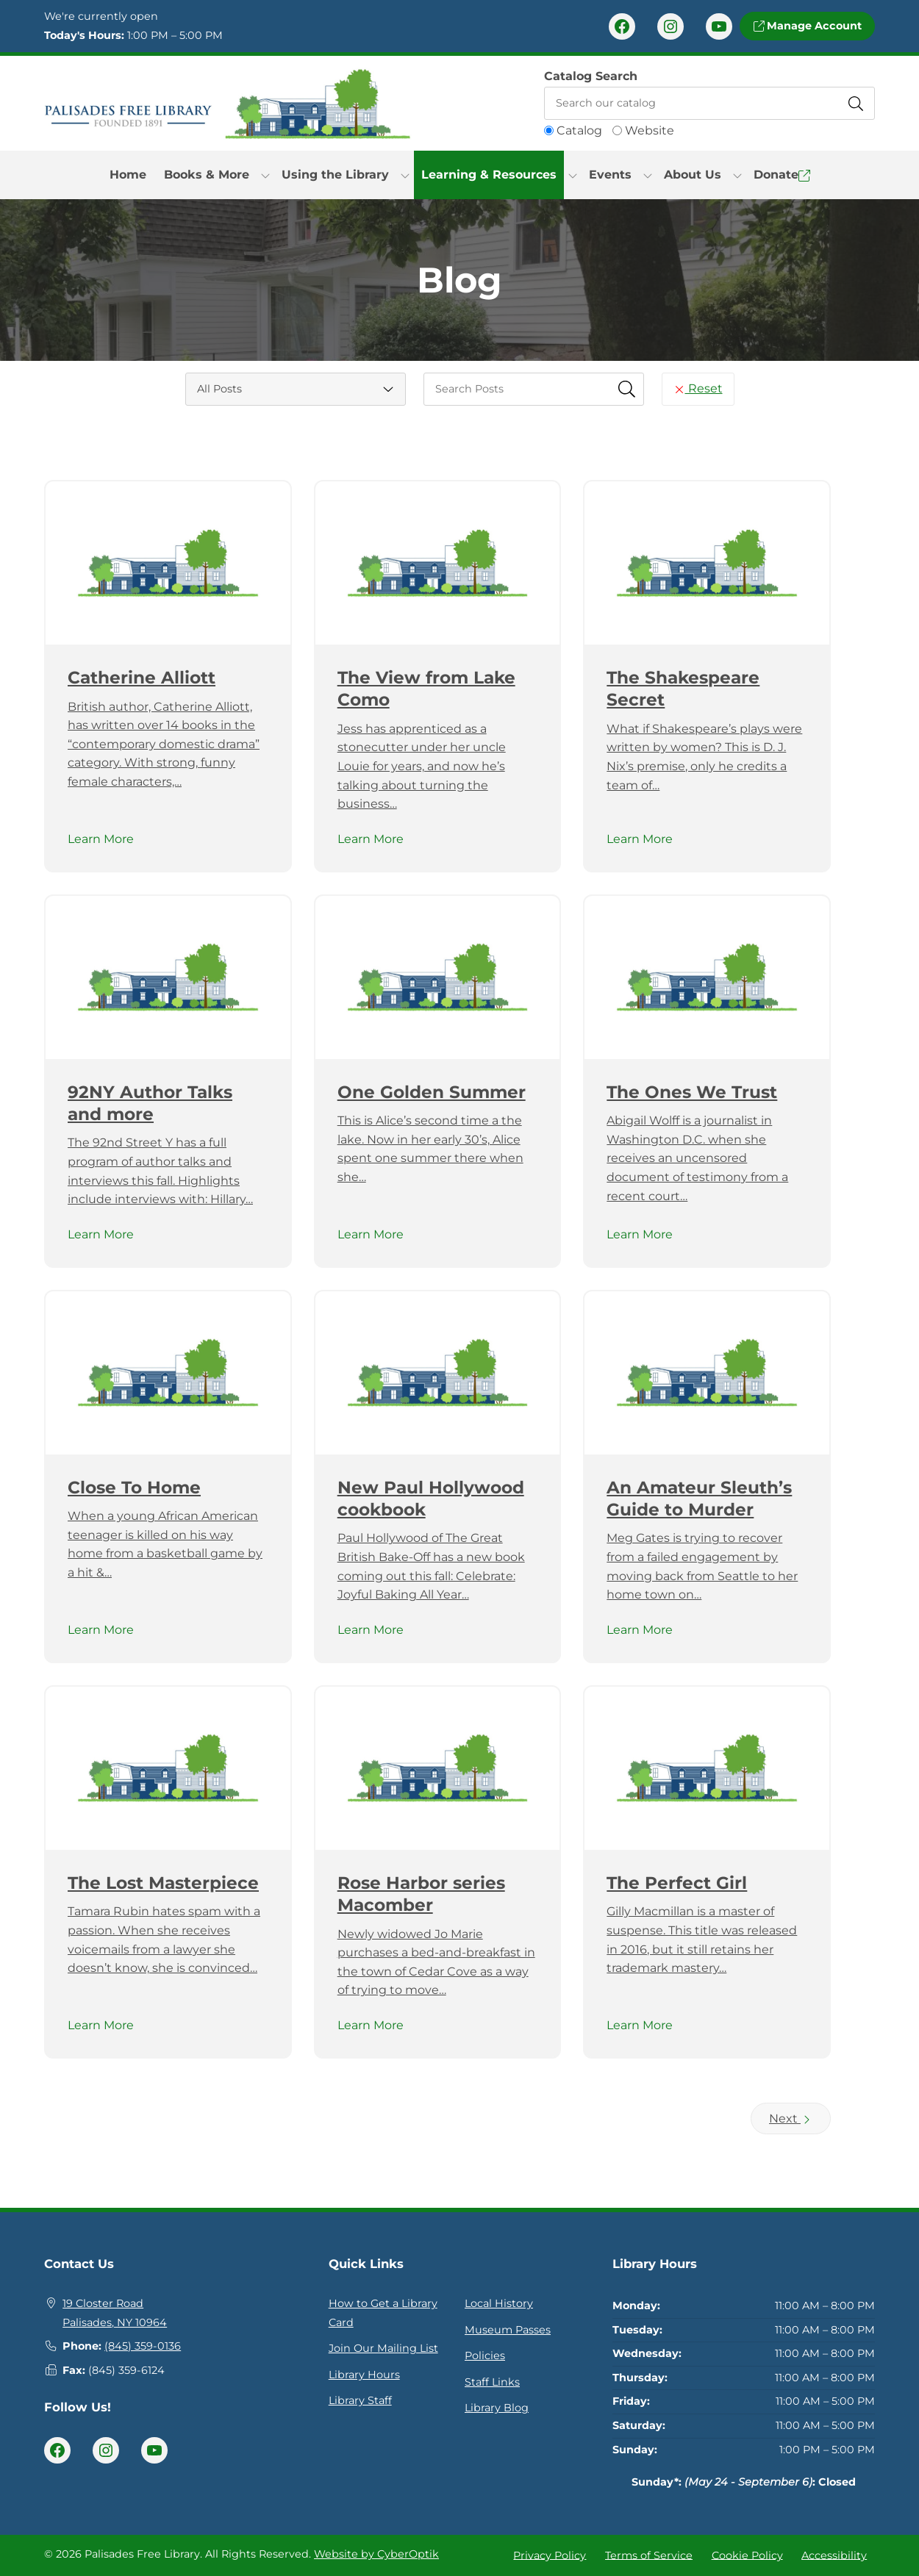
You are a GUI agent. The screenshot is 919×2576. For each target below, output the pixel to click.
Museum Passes (508, 2329)
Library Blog (497, 2407)
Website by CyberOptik (376, 2554)
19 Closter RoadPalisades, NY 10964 (114, 2313)
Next (790, 2118)
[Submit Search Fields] (627, 389)
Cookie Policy (747, 2554)
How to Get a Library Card (383, 2313)
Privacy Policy (549, 2554)
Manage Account (807, 25)
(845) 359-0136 (142, 2346)
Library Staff (360, 2400)
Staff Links (492, 2382)
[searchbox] (533, 389)
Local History (499, 2303)
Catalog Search (590, 76)
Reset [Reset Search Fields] (698, 388)
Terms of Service (649, 2554)
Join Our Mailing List (383, 2348)
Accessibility (834, 2554)
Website (649, 130)
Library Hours (364, 2374)
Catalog (579, 130)
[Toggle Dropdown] (265, 174)
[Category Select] (295, 389)
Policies (485, 2355)
